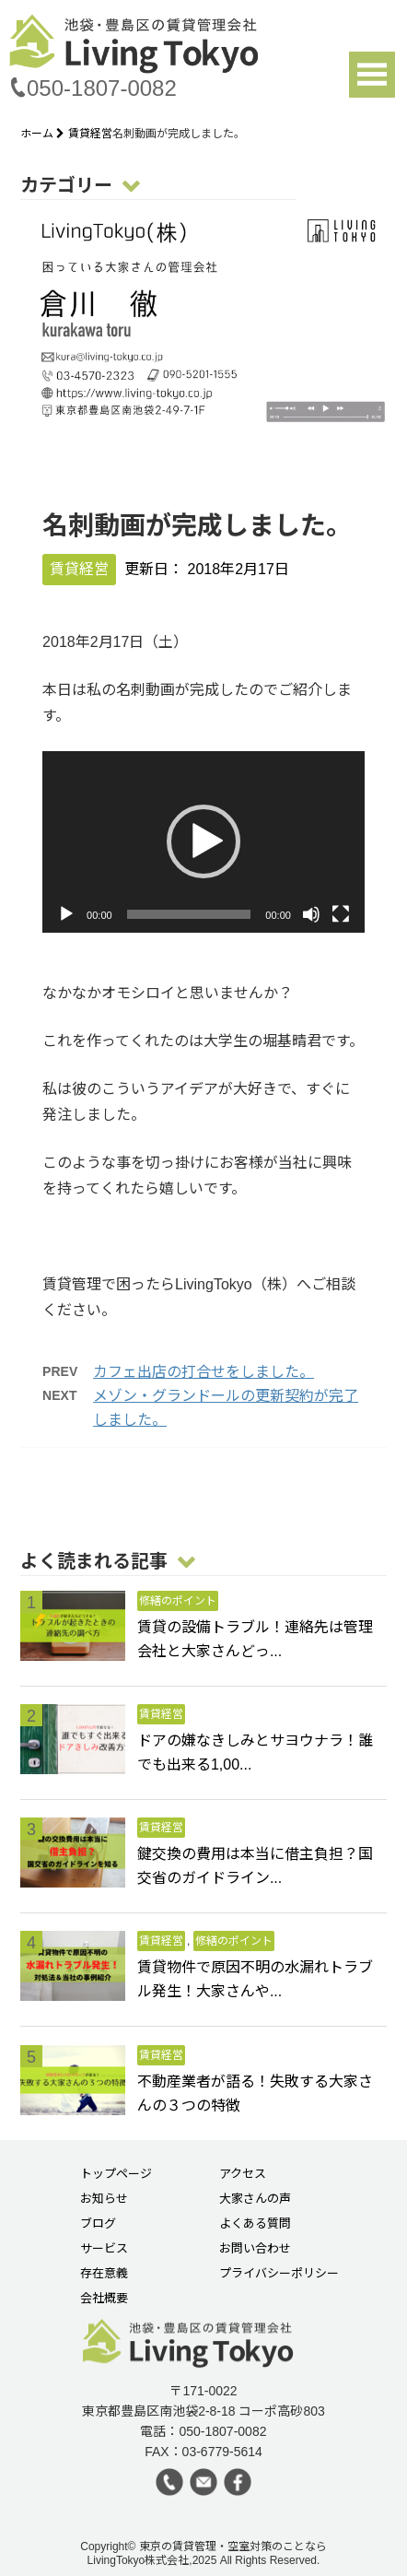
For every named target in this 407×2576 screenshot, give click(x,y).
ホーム (44, 133)
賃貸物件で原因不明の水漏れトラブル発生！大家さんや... (255, 1979)
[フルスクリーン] (340, 914)
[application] (203, 842)
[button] (203, 841)
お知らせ (104, 2199)
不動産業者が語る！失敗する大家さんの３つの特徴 (255, 2093)
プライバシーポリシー (279, 2273)
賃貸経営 (90, 133)
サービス (104, 2248)
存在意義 (104, 2273)
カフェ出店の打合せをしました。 (203, 1372)
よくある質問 (255, 2223)
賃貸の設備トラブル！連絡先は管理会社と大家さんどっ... (255, 1639)
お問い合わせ (255, 2248)
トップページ (116, 2174)
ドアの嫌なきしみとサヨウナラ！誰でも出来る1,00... (255, 1752)
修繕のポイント (177, 1600)
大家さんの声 (255, 2199)
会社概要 (104, 2298)
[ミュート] (311, 914)
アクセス (242, 2174)
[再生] (66, 914)
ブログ (98, 2223)
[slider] (189, 914)
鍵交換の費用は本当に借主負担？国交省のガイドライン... (255, 1866)
